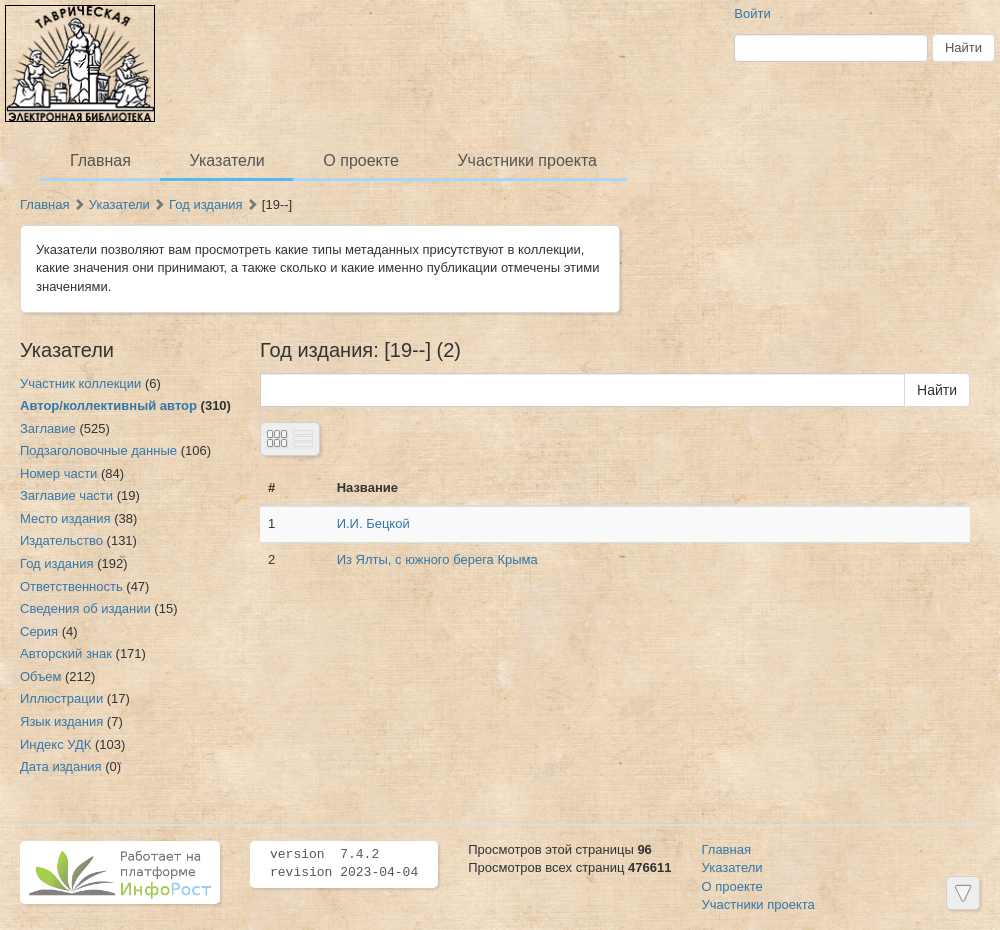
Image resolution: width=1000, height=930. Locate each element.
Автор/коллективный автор (108, 405)
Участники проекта (526, 160)
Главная (100, 160)
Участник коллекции (80, 383)
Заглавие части (66, 495)
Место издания (65, 518)
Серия (39, 631)
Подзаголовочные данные (98, 450)
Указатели (227, 160)
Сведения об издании (85, 608)
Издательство (61, 540)
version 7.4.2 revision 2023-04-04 (344, 864)
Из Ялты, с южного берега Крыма (437, 559)
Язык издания (61, 721)
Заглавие (48, 428)
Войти (752, 13)
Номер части (58, 473)
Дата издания (61, 766)
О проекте (360, 160)
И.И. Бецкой (373, 523)
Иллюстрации (61, 698)
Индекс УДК (55, 744)
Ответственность (71, 586)
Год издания (206, 204)
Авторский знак (66, 653)
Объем (40, 676)
